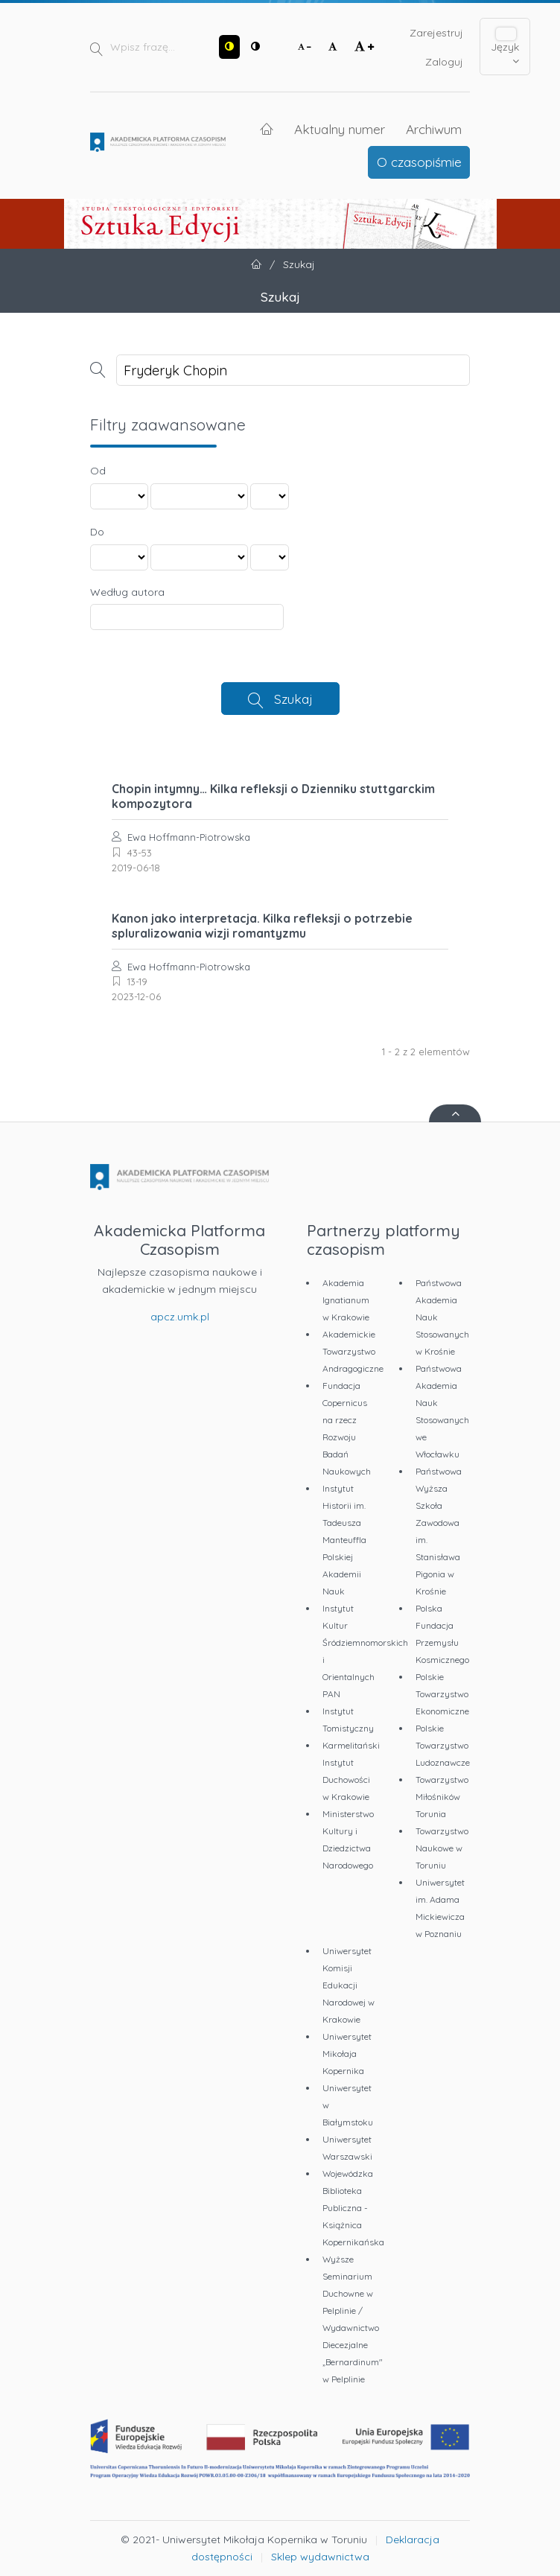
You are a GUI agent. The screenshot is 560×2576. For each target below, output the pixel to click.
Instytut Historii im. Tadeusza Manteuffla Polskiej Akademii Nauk (344, 1540)
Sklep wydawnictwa (320, 2556)
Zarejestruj (436, 32)
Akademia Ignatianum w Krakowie (345, 1300)
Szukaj (293, 698)
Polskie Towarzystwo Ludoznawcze (443, 1745)
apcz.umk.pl (179, 1316)
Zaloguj (444, 62)
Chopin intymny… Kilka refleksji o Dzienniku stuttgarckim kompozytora (273, 796)
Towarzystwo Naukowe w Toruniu (442, 1848)
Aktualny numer (339, 129)
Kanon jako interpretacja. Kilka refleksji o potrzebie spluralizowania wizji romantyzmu (262, 926)
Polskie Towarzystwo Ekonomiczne (442, 1694)
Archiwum (434, 129)
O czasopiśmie (419, 161)
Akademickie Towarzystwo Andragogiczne (353, 1351)
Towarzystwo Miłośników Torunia (442, 1796)
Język (505, 47)
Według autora (127, 592)
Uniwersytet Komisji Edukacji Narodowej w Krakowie (348, 1985)
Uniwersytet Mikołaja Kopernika (347, 2053)
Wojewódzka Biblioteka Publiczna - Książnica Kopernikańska (353, 2208)
